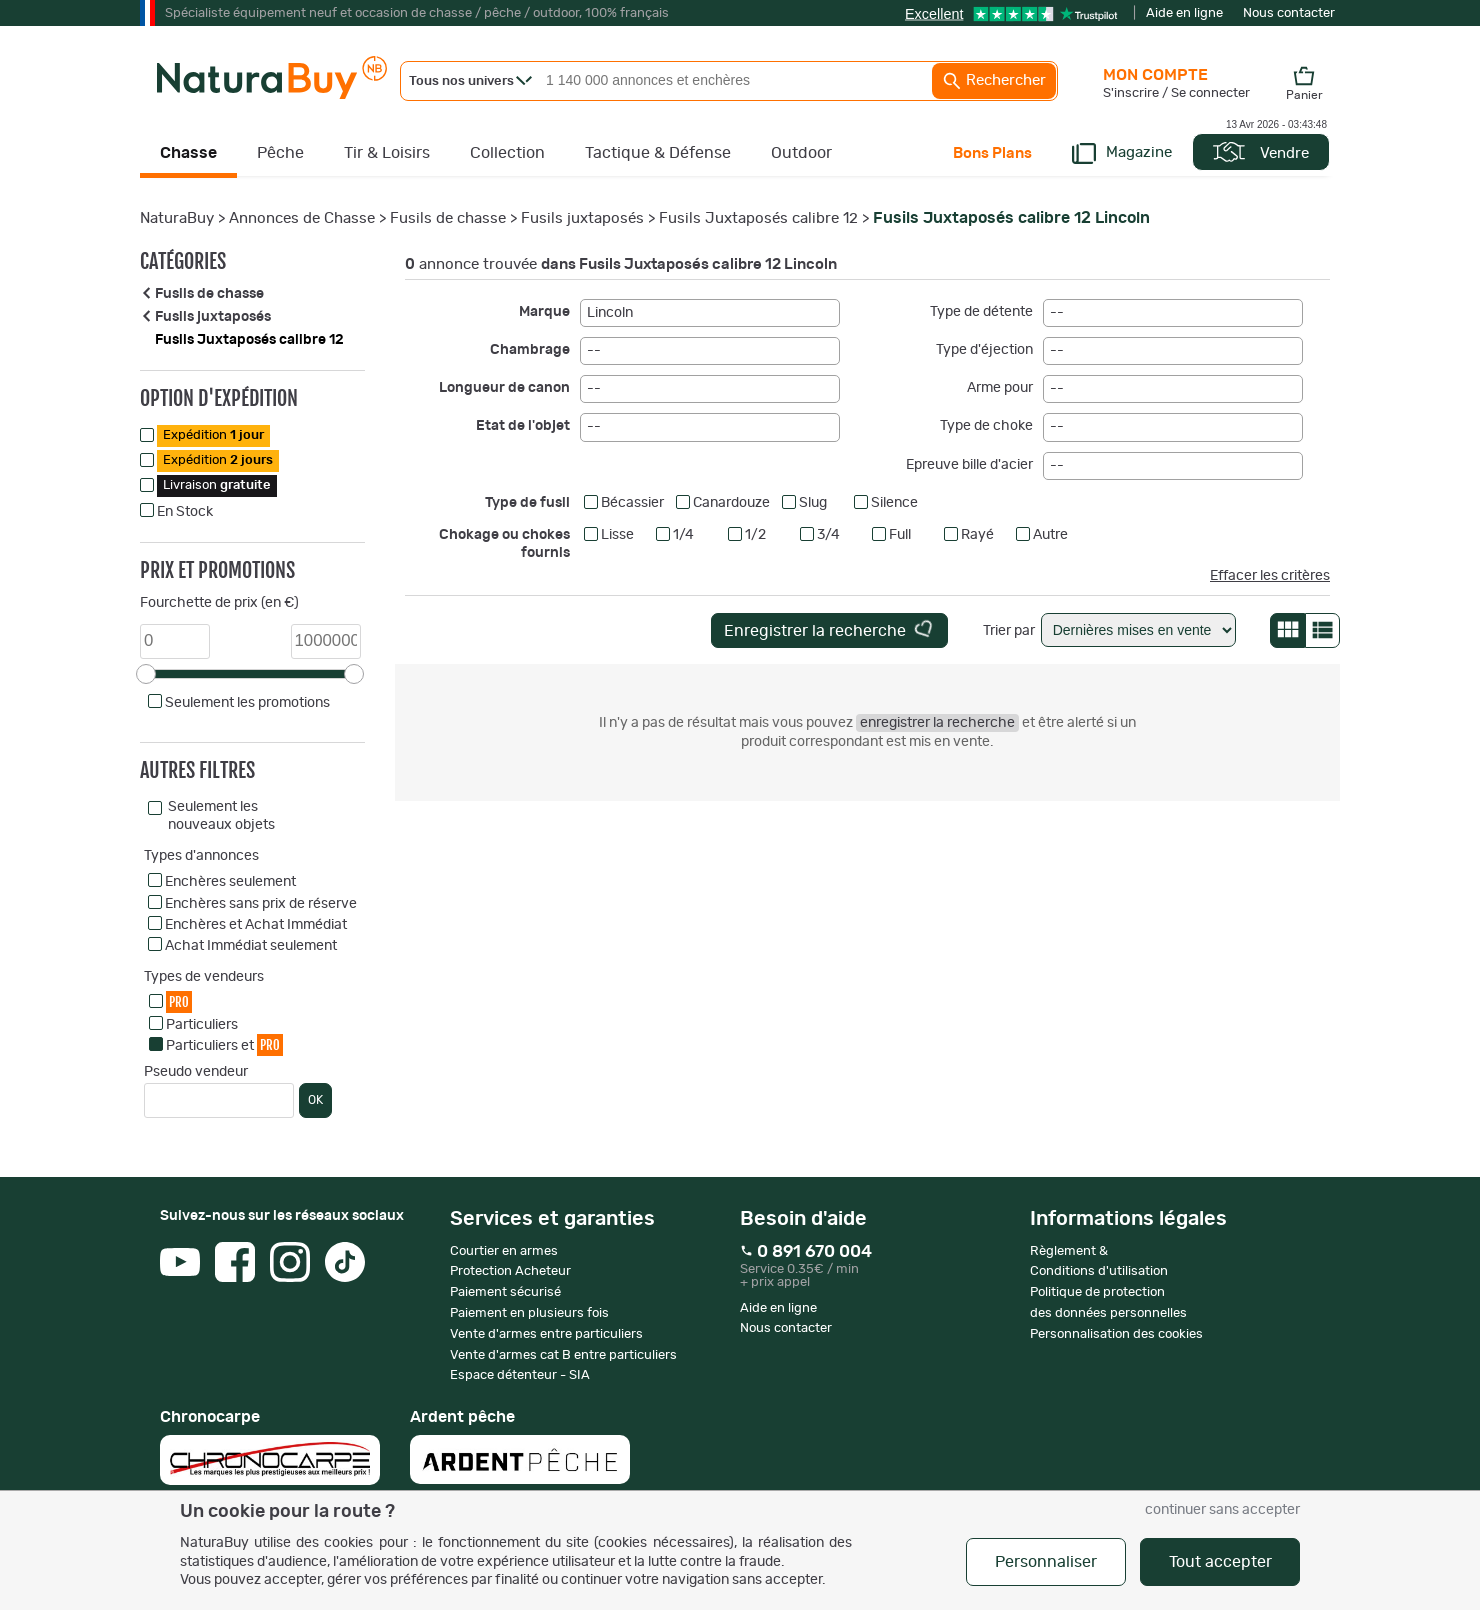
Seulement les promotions (247, 703)
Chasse (188, 153)
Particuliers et (224, 1044)
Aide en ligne (1184, 13)
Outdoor (801, 153)
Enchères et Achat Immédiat (256, 925)
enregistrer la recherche (937, 723)
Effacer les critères (1270, 576)
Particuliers (202, 1025)
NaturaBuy (177, 218)
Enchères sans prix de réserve (261, 904)
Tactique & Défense (658, 153)
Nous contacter (1289, 13)
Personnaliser (1046, 1562)
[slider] (146, 674)
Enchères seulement (230, 882)
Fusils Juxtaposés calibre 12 (758, 218)
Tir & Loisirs (387, 153)
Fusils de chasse (448, 218)
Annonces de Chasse (302, 218)
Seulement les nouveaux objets (221, 816)
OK (315, 1100)
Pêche (280, 153)
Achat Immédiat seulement (251, 946)
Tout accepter (1220, 1562)
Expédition (213, 435)
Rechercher (994, 81)
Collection (507, 153)
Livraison (217, 485)
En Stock (185, 512)
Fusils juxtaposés (582, 218)
